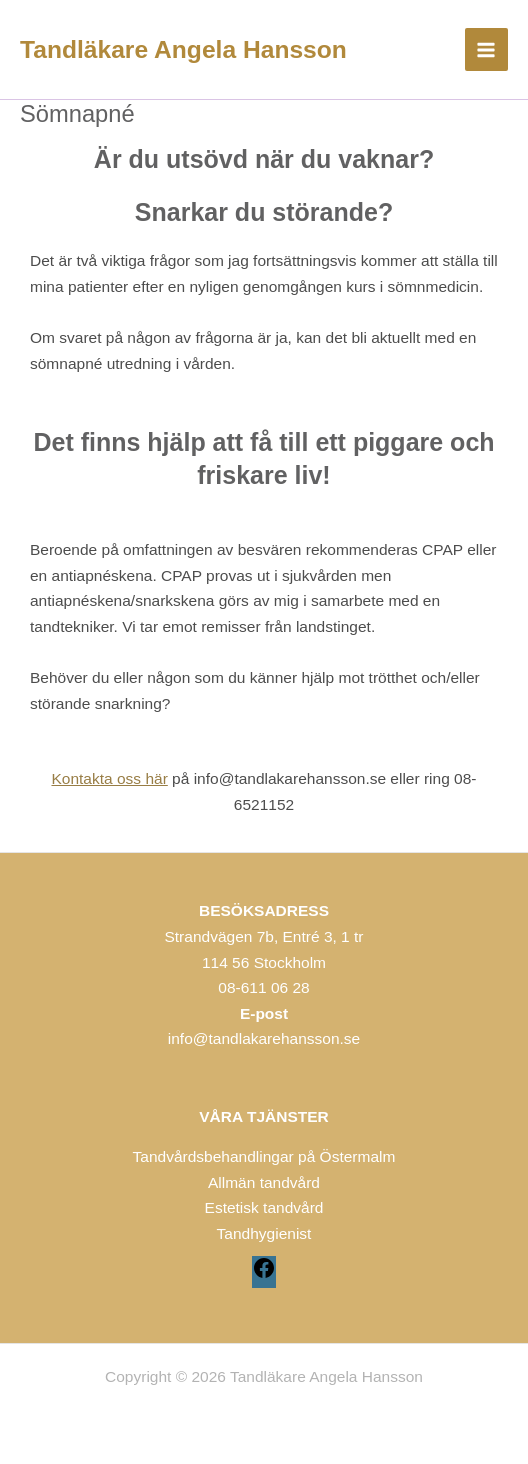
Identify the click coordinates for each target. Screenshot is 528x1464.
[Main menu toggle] (486, 49)
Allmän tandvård (264, 1182)
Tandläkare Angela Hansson (183, 49)
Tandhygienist (264, 1233)
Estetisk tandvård (264, 1207)
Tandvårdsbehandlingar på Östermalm (264, 1156)
